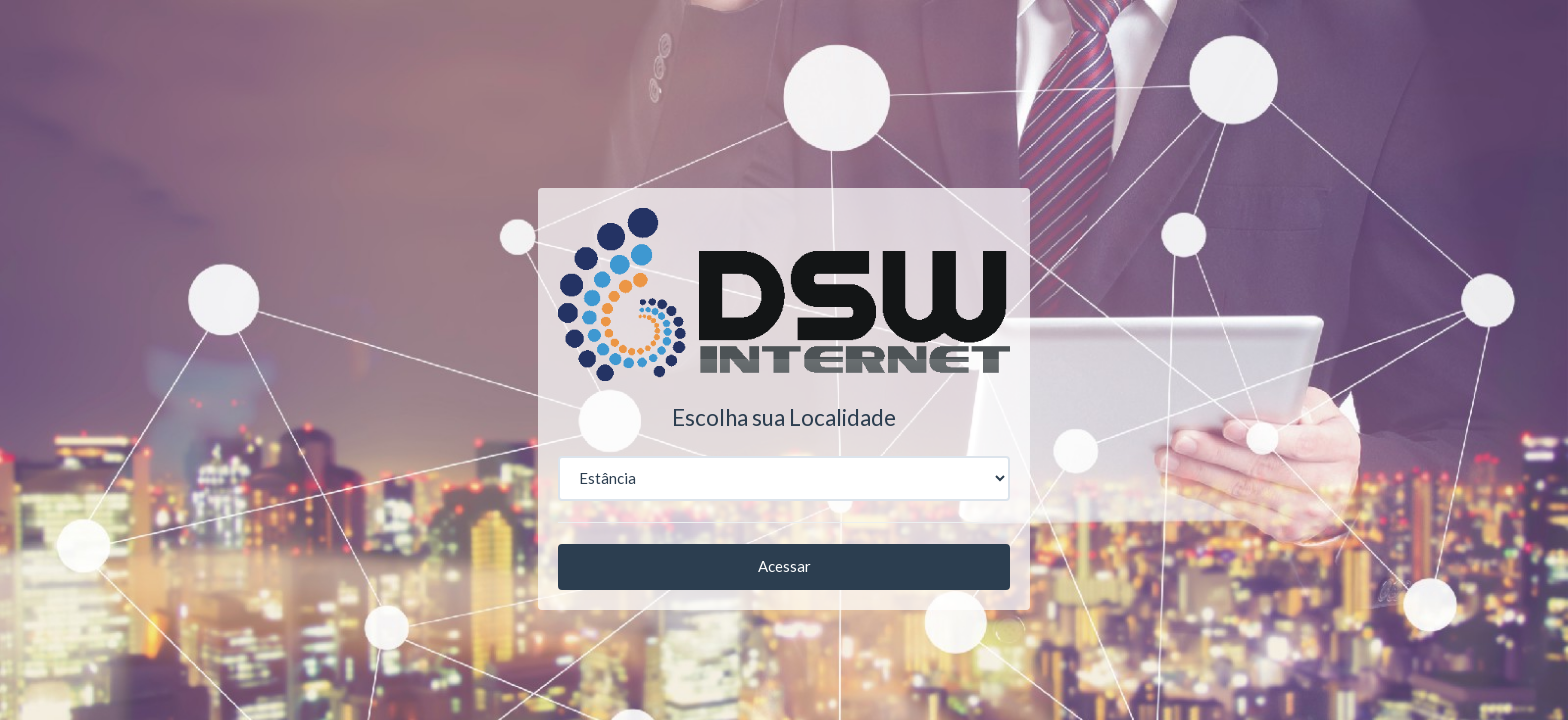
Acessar (784, 566)
